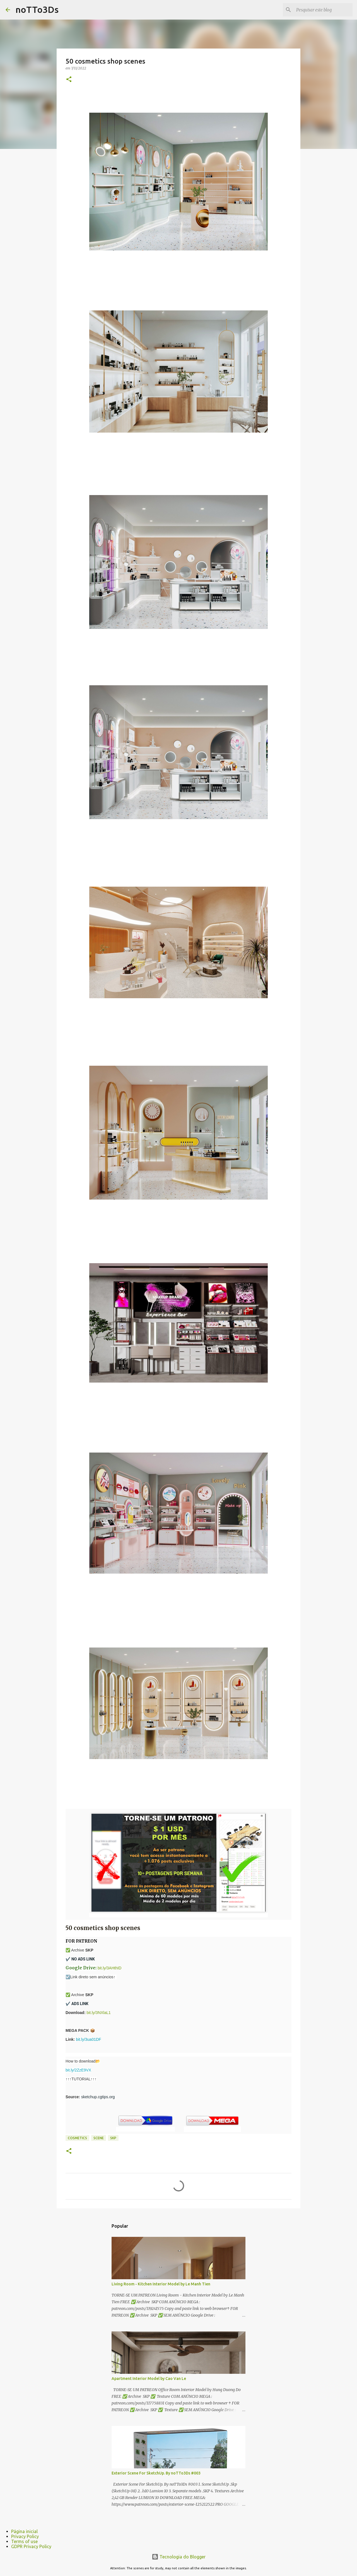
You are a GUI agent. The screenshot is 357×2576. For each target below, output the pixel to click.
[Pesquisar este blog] (323, 9)
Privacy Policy (25, 2536)
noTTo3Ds (37, 9)
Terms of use (24, 2541)
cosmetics (77, 2138)
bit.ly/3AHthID (110, 1968)
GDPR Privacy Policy (31, 2546)
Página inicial (24, 2531)
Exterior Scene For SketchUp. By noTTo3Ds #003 (156, 2473)
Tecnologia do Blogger (179, 2556)
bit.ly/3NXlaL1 (98, 2012)
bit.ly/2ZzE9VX (78, 2070)
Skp (113, 2138)
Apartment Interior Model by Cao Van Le (149, 2378)
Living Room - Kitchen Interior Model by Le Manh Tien (161, 2284)
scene (98, 2138)
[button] (69, 79)
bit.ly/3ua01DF (88, 2039)
